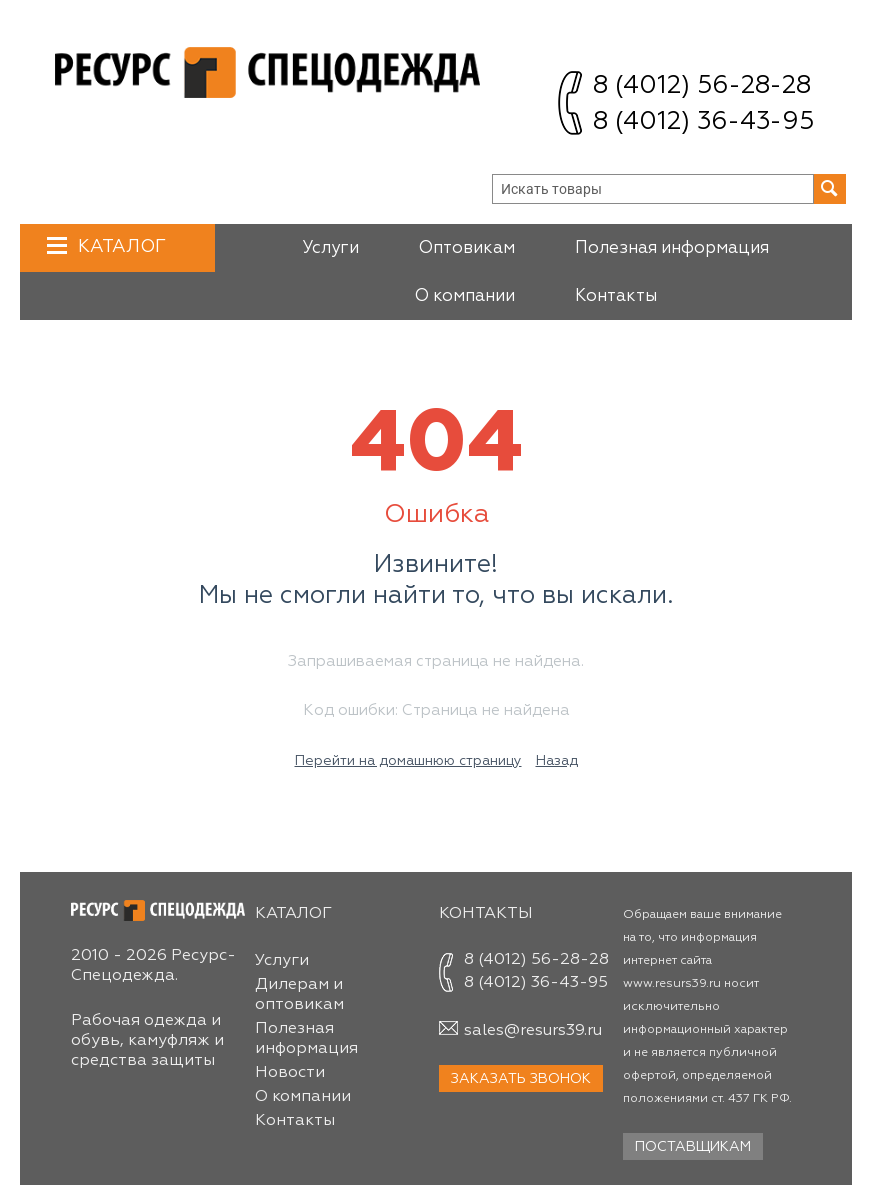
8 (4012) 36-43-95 (703, 122)
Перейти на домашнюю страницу (408, 761)
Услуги (330, 248)
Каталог (119, 246)
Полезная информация (672, 248)
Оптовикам (467, 248)
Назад (557, 761)
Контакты (616, 296)
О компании (465, 296)
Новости (290, 1073)
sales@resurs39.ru (533, 1031)
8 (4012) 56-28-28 (702, 86)
